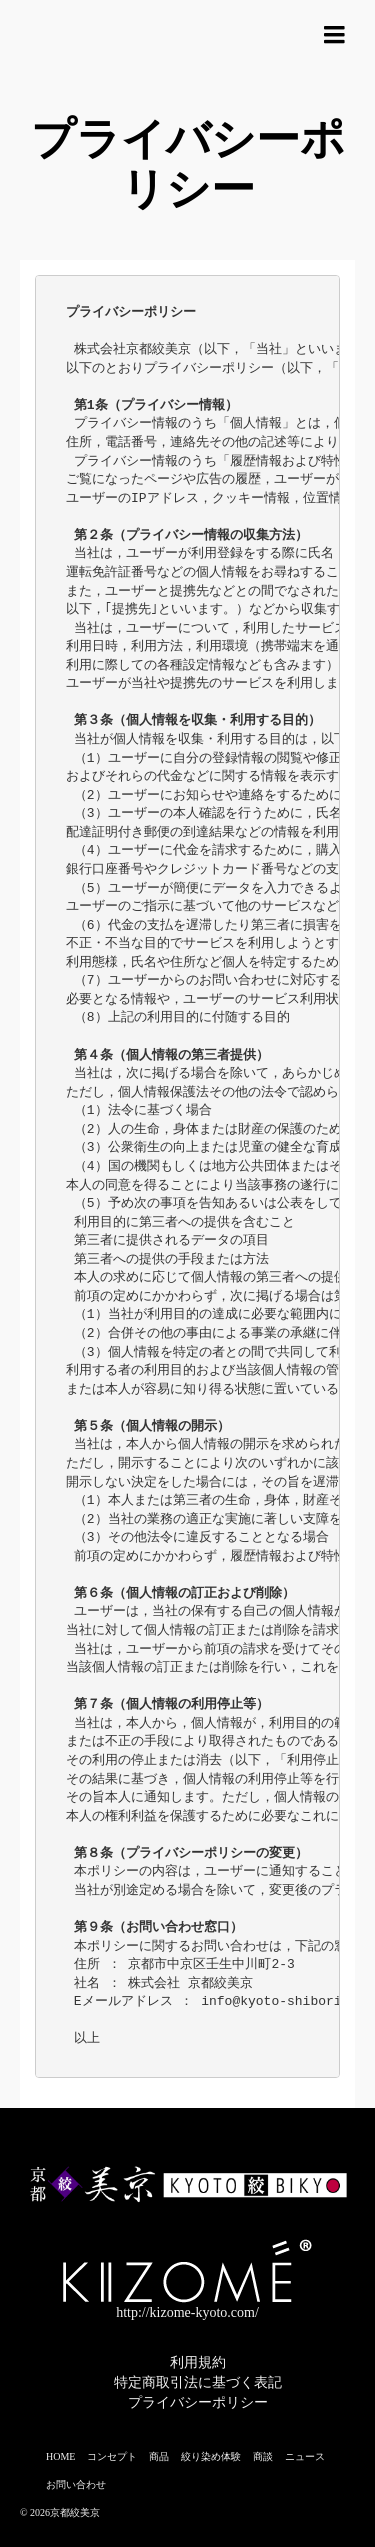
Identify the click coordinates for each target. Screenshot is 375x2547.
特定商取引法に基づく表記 (198, 2382)
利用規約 (198, 2362)
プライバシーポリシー (198, 2402)
